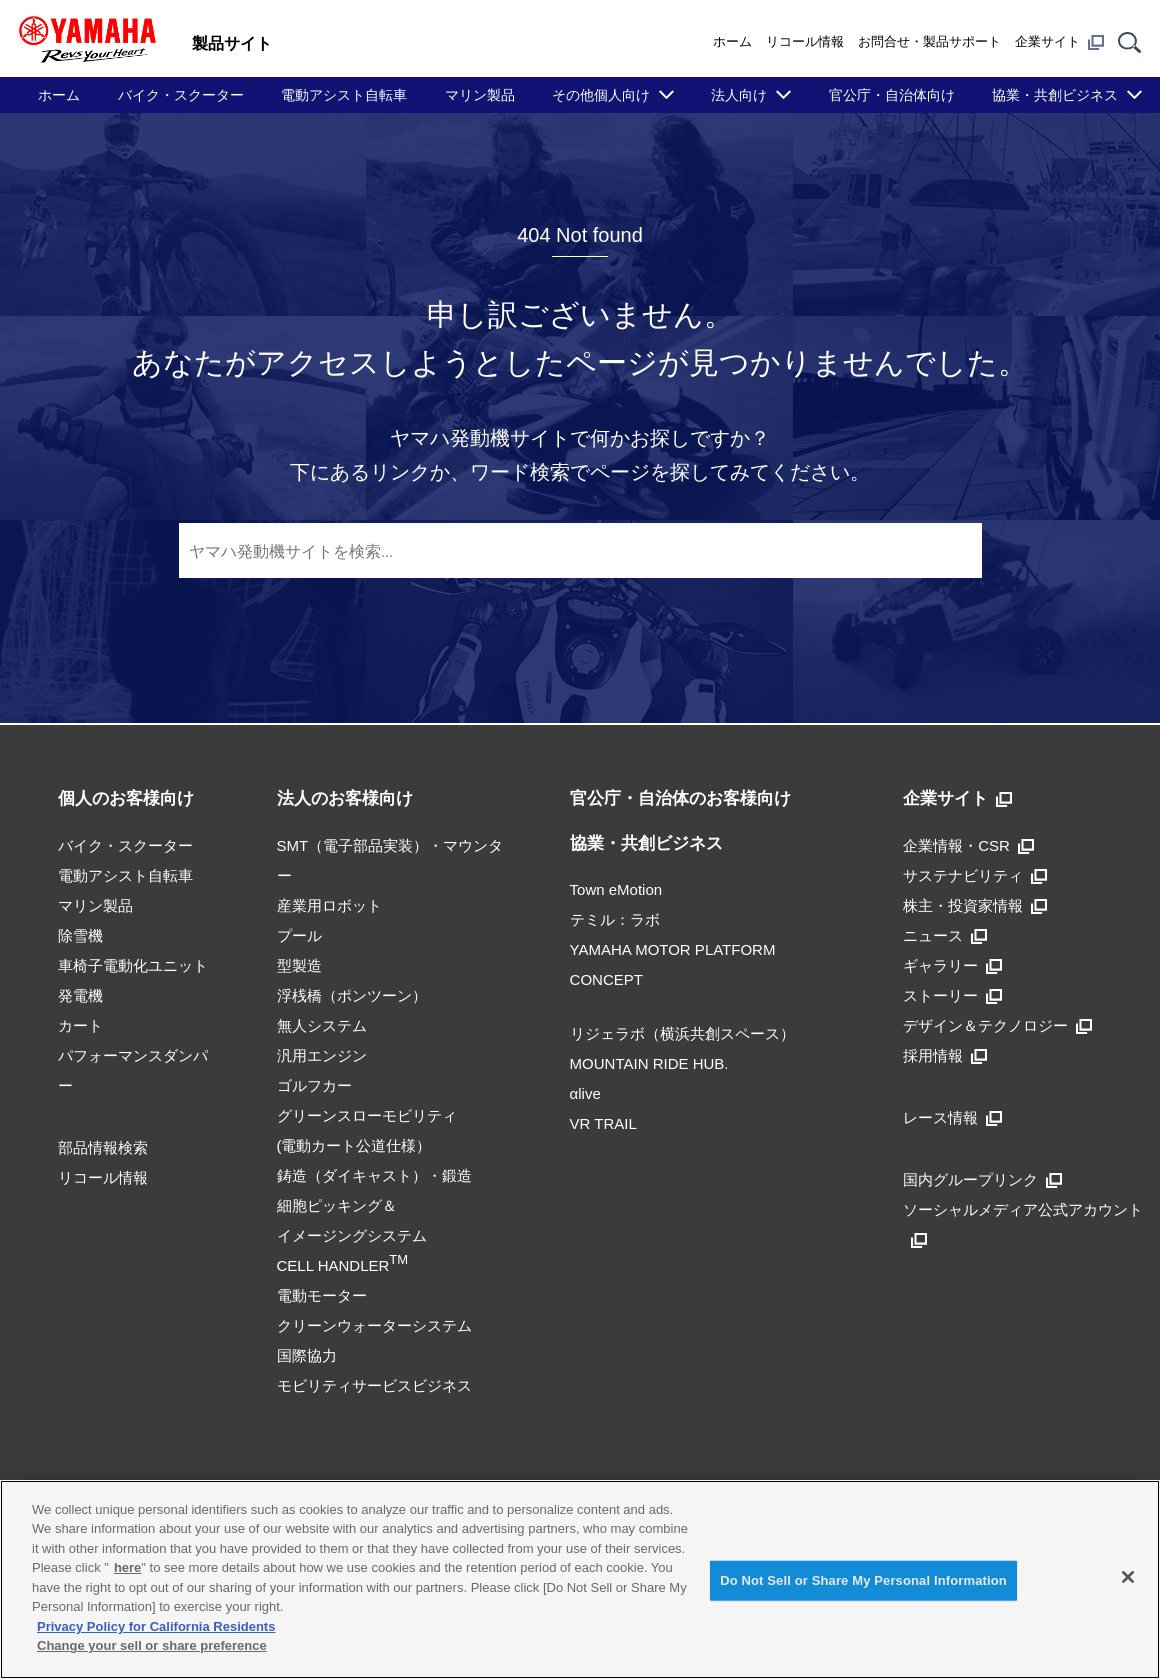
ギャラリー (952, 965)
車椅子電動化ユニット (133, 965)
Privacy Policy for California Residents (156, 1626)
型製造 (299, 965)
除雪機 (80, 935)
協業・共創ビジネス (1055, 95)
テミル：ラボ (615, 919)
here (127, 1567)
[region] (580, 1579)
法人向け (739, 95)
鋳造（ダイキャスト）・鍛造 (374, 1175)
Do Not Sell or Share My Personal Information (863, 1580)
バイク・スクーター (181, 95)
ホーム (732, 41)
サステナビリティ (975, 875)
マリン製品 (480, 95)
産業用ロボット (329, 905)
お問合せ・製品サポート (929, 41)
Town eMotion (616, 889)
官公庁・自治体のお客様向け (680, 798)
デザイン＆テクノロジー (997, 1025)
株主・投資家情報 (975, 905)
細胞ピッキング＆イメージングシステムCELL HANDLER (352, 1235)
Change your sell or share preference (152, 1645)
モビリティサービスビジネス (374, 1385)
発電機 (80, 995)
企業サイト (1059, 42)
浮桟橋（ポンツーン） (352, 995)
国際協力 (307, 1355)
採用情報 (945, 1055)
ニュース (945, 935)
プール (299, 935)
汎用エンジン (322, 1055)
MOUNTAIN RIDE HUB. (649, 1063)
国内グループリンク (982, 1179)
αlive (585, 1093)
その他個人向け (601, 95)
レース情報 (952, 1117)
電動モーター (322, 1295)
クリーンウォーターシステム (374, 1325)
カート (80, 1025)
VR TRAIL (603, 1123)
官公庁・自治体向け (892, 95)
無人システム (322, 1025)
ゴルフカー (314, 1085)
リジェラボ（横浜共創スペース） (682, 1033)
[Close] (1128, 1577)
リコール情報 (805, 41)
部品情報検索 (103, 1147)
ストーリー (952, 995)
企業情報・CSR (968, 845)
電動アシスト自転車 (344, 95)
